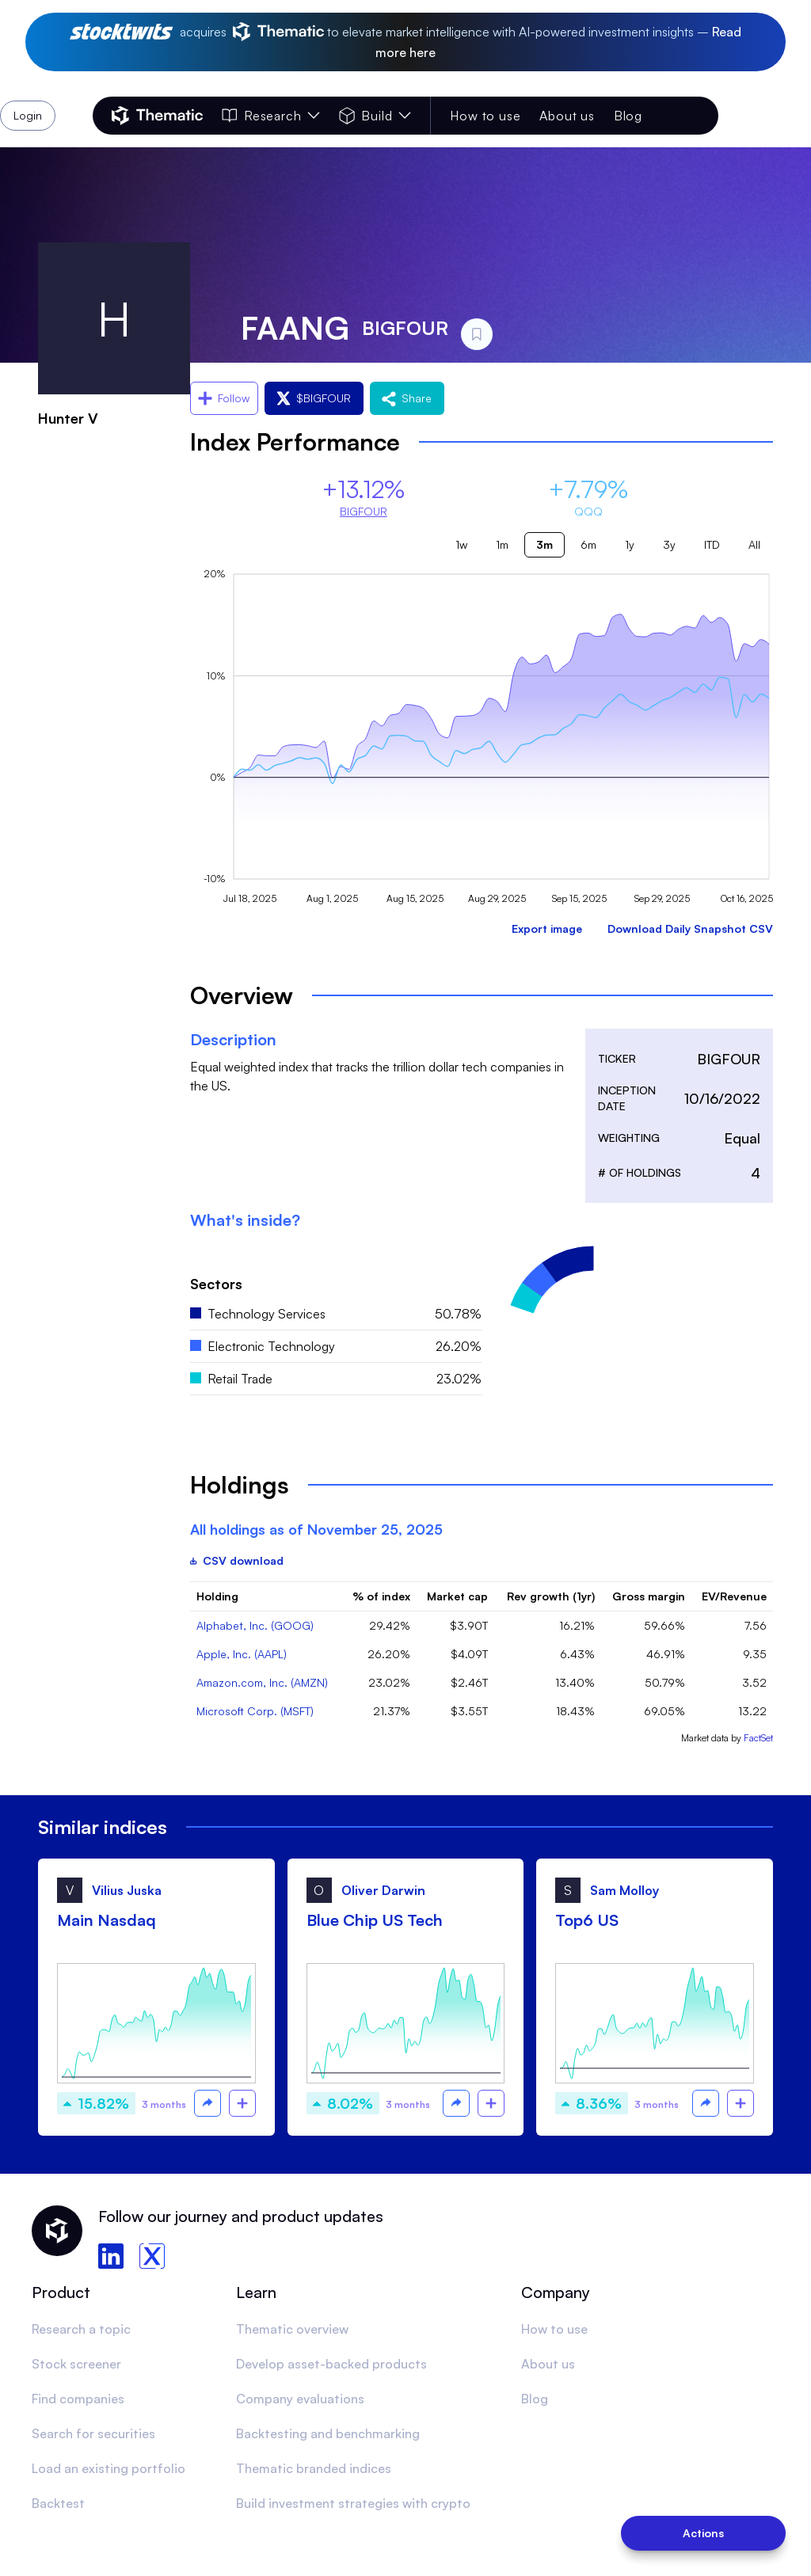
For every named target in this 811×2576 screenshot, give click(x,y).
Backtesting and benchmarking (328, 2433)
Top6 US (587, 1920)
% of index (381, 1596)
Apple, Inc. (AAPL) (241, 1654)
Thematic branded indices (313, 2468)
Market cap (457, 1596)
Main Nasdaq (106, 1920)
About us (566, 116)
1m (502, 544)
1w (461, 544)
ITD (712, 544)
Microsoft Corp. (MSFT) (255, 1711)
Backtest (58, 2503)
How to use (485, 116)
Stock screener (76, 2364)
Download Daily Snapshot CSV (690, 928)
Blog (628, 116)
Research (271, 116)
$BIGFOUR (314, 398)
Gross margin (648, 1596)
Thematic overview (292, 2329)
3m (544, 544)
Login (677, 116)
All (754, 544)
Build (375, 116)
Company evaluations (300, 2399)
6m (588, 544)
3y (669, 544)
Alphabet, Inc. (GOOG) (255, 1625)
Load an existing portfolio (108, 2468)
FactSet (758, 1738)
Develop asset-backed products (331, 2364)
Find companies (78, 2399)
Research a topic (81, 2329)
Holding (217, 1596)
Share (407, 398)
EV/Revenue (734, 1596)
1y (629, 544)
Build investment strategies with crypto (353, 2503)
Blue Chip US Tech (375, 1920)
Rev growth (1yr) (551, 1596)
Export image (547, 928)
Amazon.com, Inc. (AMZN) (262, 1682)
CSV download (237, 1560)
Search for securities (93, 2433)
